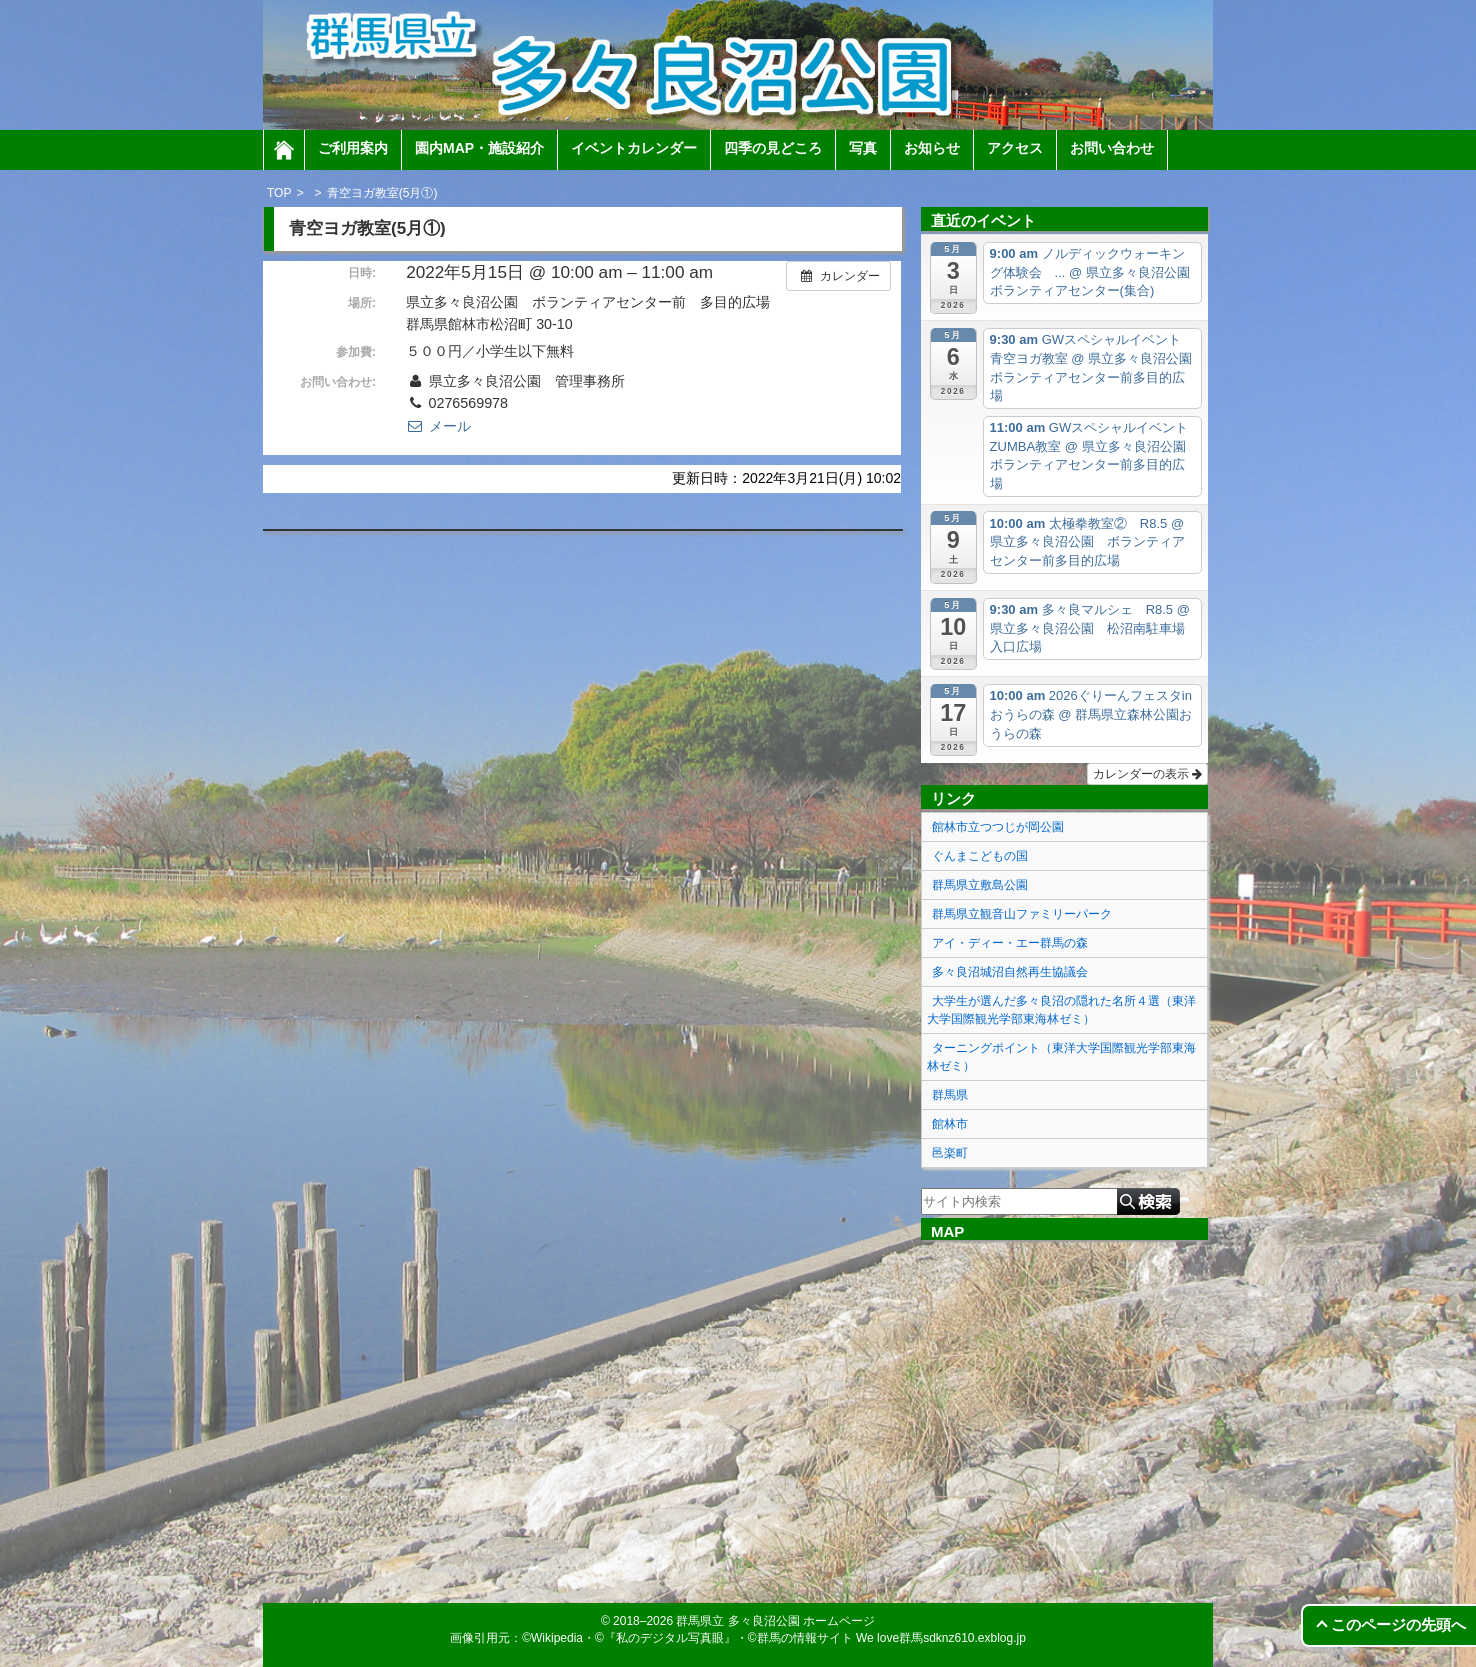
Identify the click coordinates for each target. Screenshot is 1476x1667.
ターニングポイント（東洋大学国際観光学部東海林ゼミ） (1061, 1057)
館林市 (950, 1124)
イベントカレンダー (634, 148)
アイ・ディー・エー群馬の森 (1010, 943)
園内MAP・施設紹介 (479, 148)
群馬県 (950, 1095)
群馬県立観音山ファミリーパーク (1022, 914)
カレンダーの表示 (1147, 774)
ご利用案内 (353, 148)
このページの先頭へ (1398, 1624)
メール (438, 426)
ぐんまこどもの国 (980, 856)
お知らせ (932, 148)
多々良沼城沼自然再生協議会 (1010, 972)
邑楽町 (950, 1153)
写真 (863, 148)
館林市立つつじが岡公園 (998, 827)
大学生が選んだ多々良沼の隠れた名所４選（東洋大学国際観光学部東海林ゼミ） (1061, 1010)
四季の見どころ (773, 148)
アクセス (1015, 148)
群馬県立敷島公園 (980, 885)
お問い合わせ (1112, 148)
